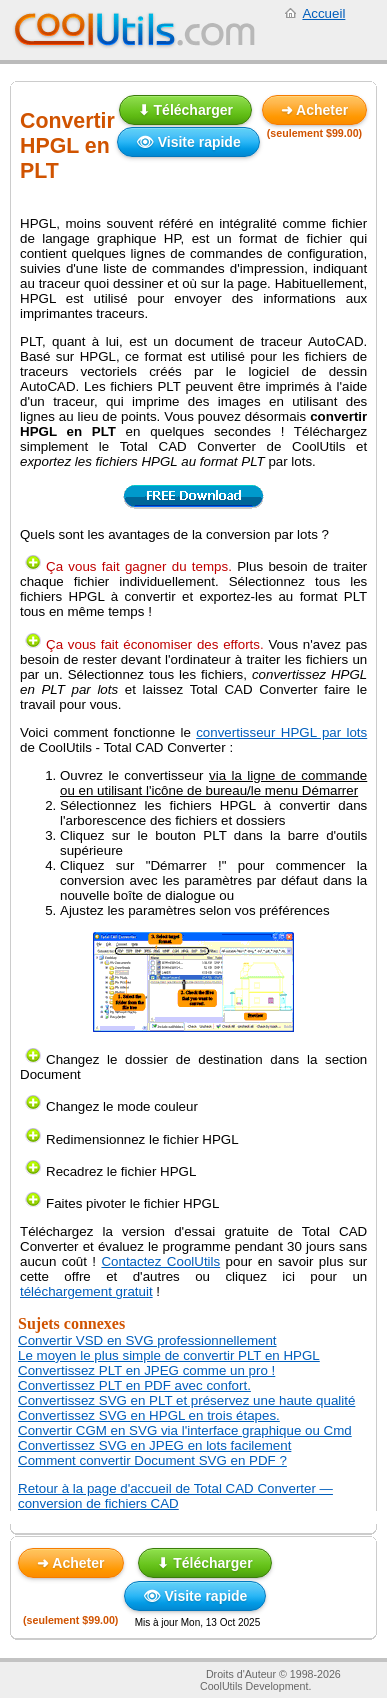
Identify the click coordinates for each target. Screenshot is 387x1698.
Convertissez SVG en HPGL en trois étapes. (149, 1415)
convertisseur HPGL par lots (281, 732)
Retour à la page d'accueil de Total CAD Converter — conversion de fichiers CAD (175, 1496)
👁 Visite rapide (188, 142)
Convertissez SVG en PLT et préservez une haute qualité (186, 1400)
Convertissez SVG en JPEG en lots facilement (154, 1445)
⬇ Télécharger (185, 110)
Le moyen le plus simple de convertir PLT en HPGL (169, 1355)
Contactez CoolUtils (160, 1261)
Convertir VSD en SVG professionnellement (147, 1340)
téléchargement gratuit (86, 1291)
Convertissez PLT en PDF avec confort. (134, 1385)
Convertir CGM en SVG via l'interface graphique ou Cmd (185, 1430)
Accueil (323, 13)
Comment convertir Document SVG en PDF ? (152, 1460)
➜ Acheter (315, 110)
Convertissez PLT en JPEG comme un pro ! (146, 1370)
